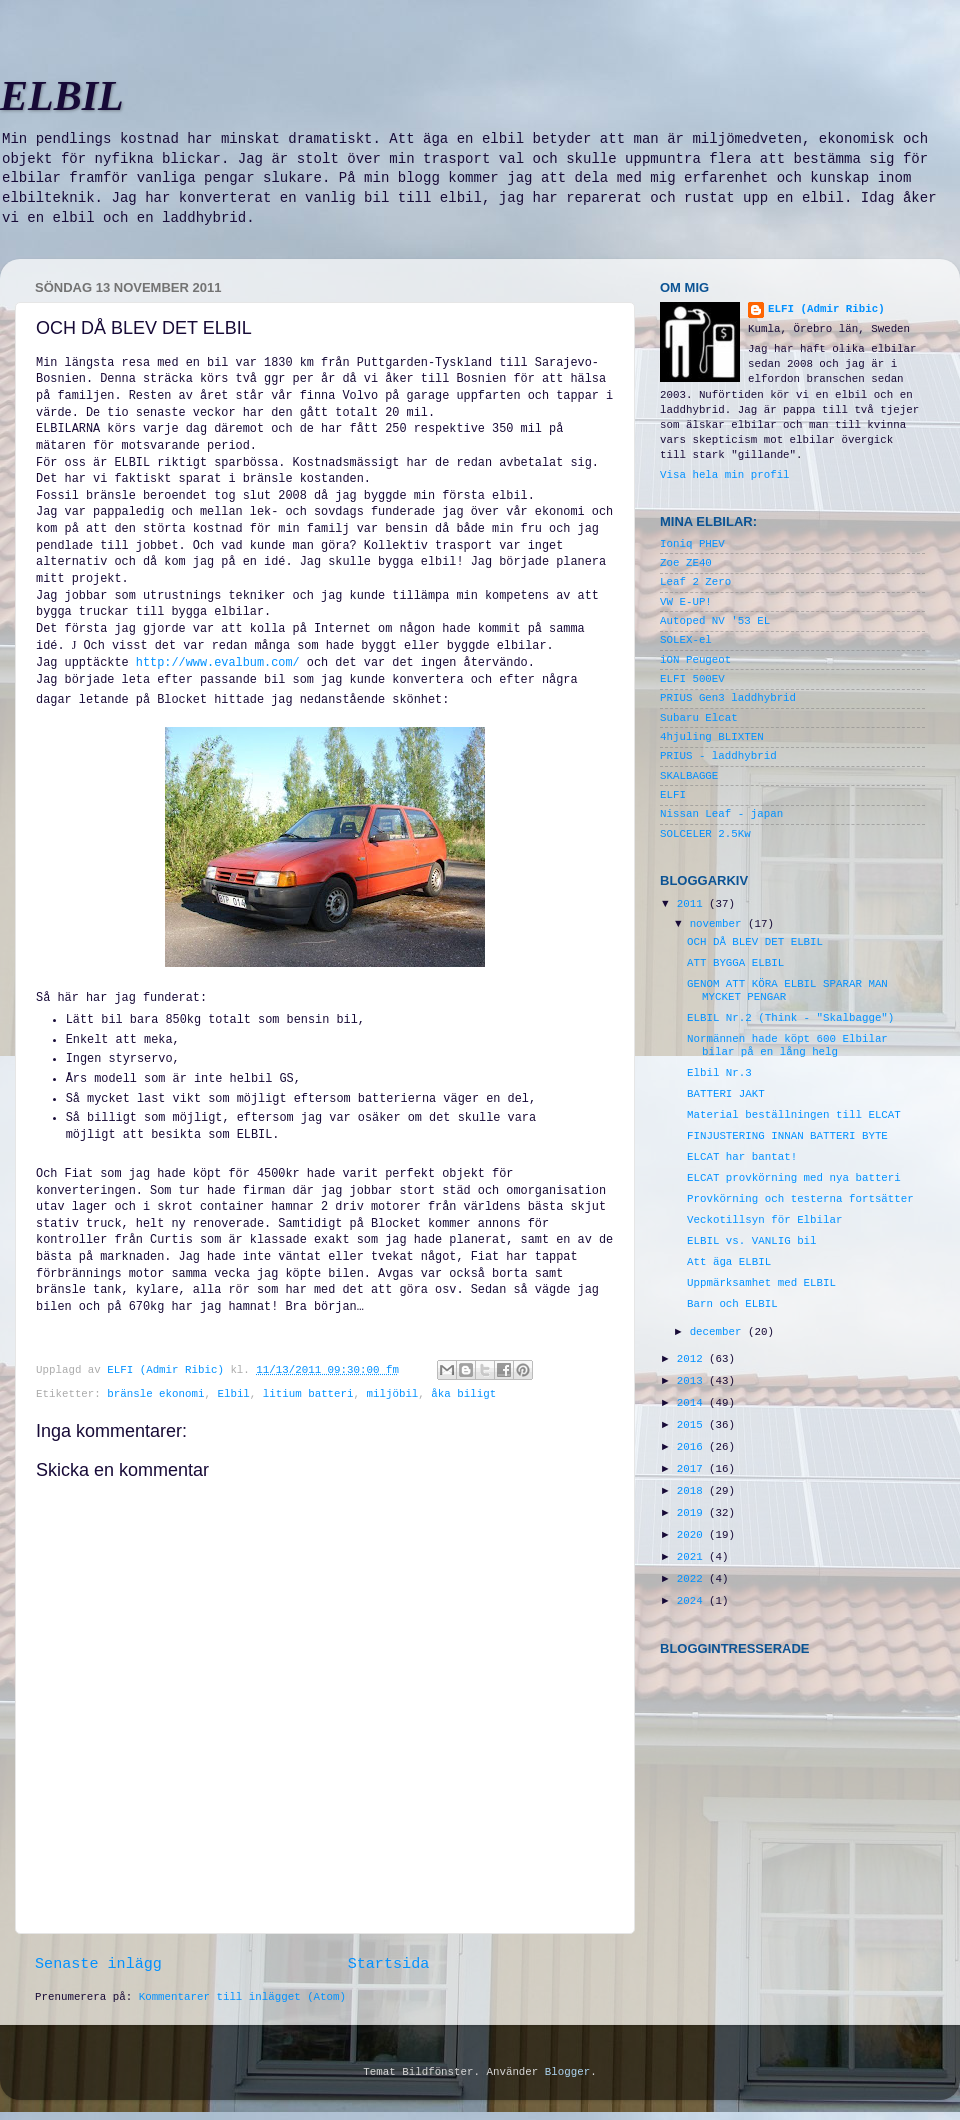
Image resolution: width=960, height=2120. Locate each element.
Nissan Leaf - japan (721, 814)
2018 (693, 1491)
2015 (693, 1425)
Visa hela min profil (725, 475)
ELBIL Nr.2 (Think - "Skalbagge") (790, 1018)
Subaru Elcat (699, 718)
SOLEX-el (686, 640)
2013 (693, 1381)
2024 (693, 1601)
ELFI (673, 795)
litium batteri (308, 1394)
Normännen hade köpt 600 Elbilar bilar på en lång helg (787, 1045)
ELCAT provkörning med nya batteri (794, 1178)
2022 (693, 1579)
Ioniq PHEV (692, 544)
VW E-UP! (686, 602)
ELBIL (62, 96)
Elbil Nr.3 (719, 1073)
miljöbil (393, 1394)
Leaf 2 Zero (695, 582)
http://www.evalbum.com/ (218, 663)
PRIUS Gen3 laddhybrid (728, 698)
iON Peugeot (695, 660)
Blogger (567, 2072)
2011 (693, 904)
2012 (693, 1359)
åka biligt (463, 1394)
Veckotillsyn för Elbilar (765, 1220)
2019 (693, 1513)
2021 (693, 1557)
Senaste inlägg (98, 1964)
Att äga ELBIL (729, 1262)
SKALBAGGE (689, 776)
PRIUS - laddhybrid (718, 756)
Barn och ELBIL (732, 1304)
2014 (693, 1403)
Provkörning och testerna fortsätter (800, 1199)
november (719, 924)
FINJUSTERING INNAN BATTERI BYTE (787, 1136)
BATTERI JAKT (726, 1094)
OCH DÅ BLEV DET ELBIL (755, 942)
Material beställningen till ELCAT (794, 1115)
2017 (693, 1469)
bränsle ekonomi (155, 1394)
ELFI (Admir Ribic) (168, 1370)
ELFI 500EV (692, 679)
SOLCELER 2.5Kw (705, 834)
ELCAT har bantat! (742, 1157)
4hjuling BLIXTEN (712, 737)
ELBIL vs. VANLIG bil (752, 1241)
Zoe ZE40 (686, 563)
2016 (693, 1447)
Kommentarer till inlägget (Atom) (242, 1997)
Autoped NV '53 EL (715, 621)
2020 (693, 1535)
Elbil (233, 1394)
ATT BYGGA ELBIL (735, 963)
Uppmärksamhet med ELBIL (761, 1283)
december (719, 1332)
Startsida (389, 1964)
